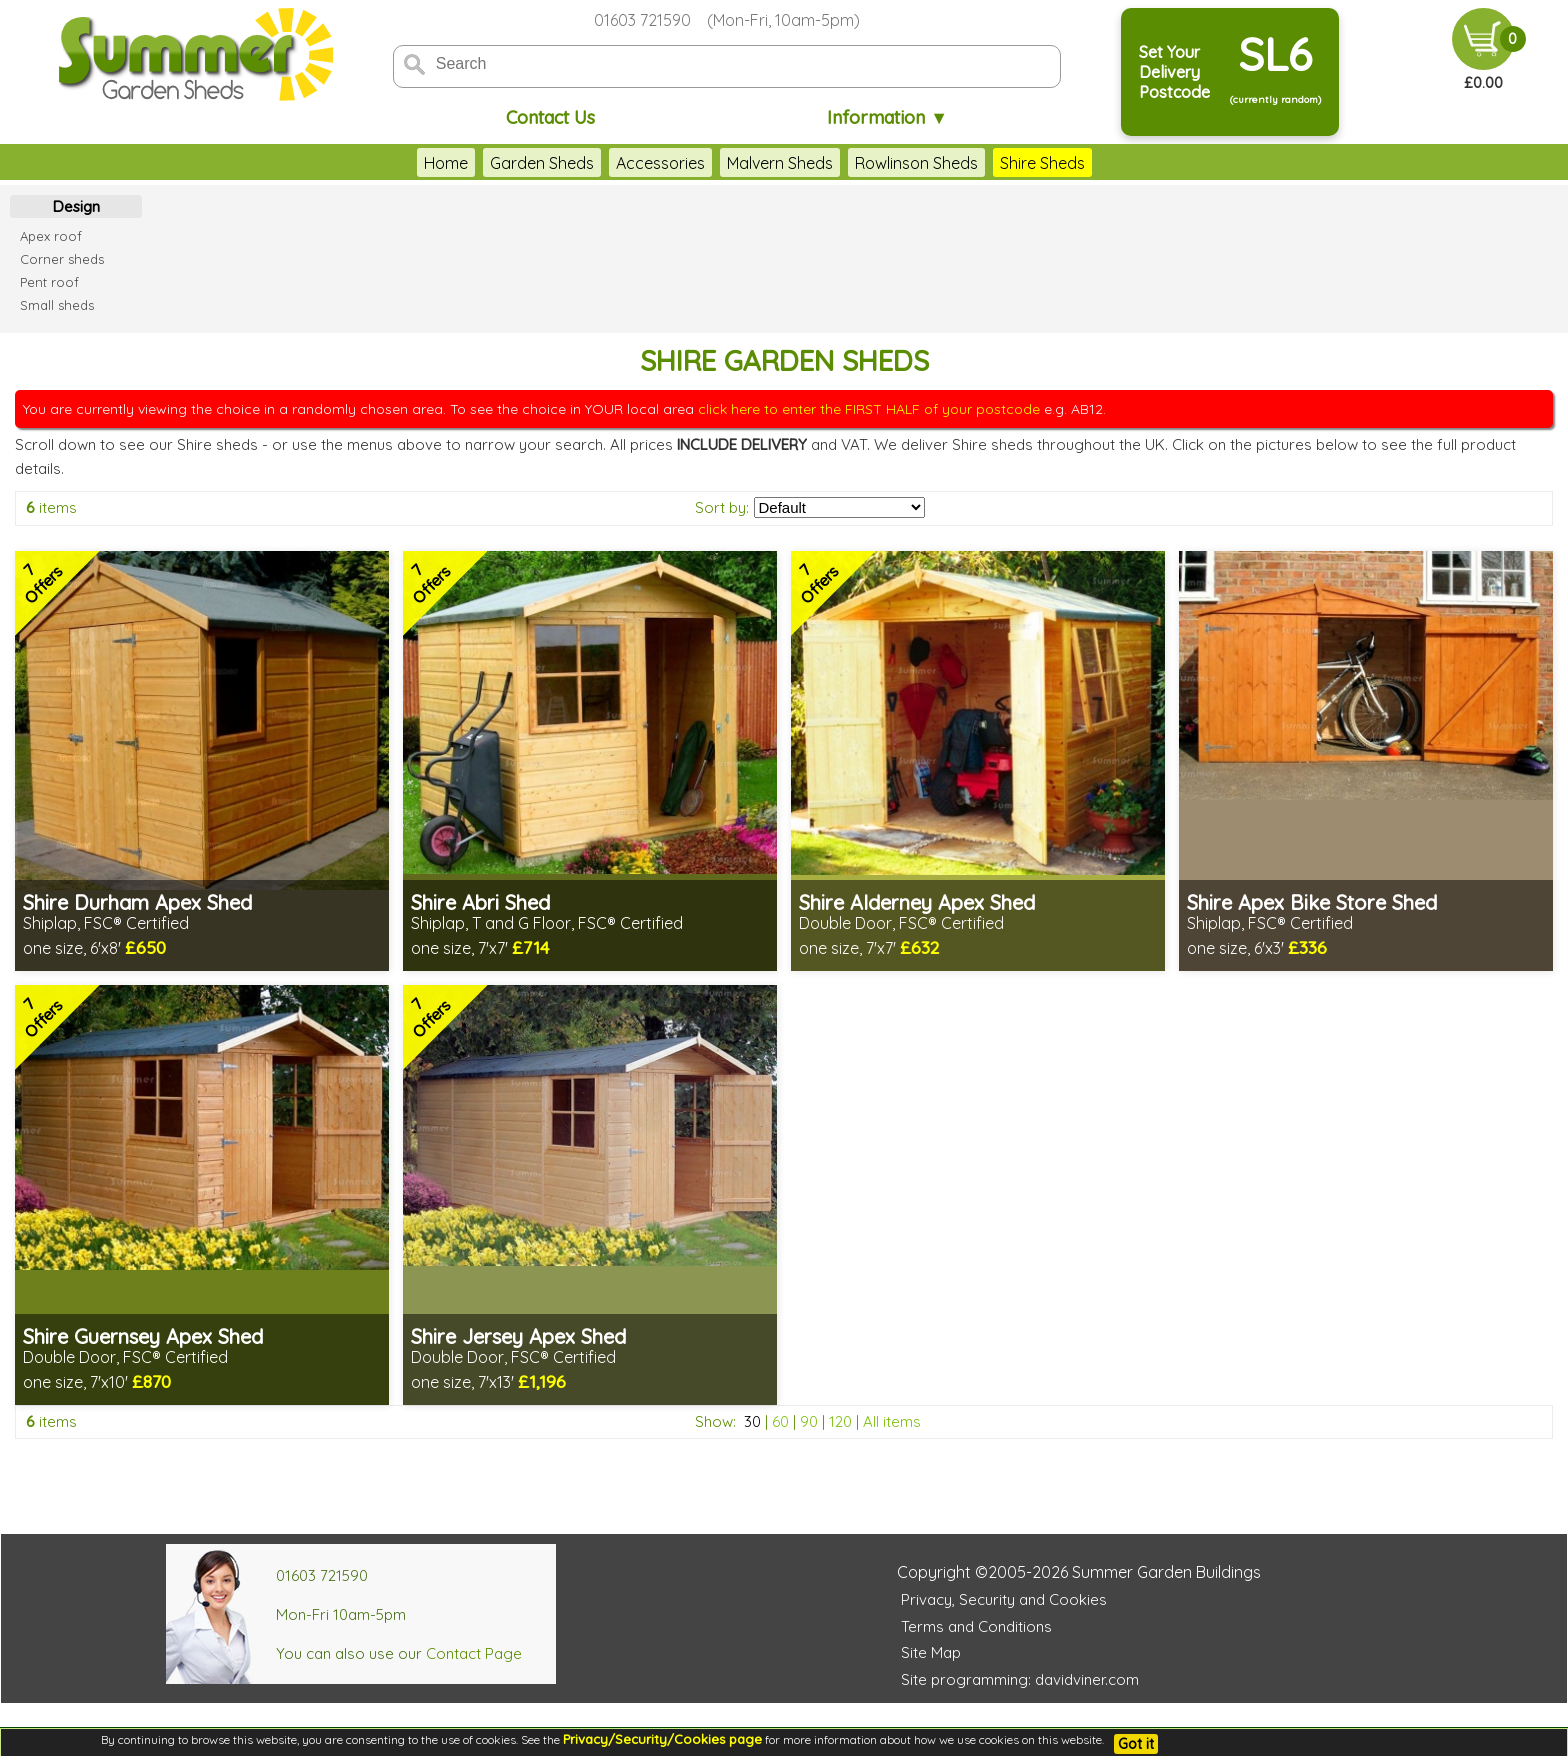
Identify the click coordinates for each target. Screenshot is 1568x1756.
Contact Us (550, 117)
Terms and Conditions (976, 1626)
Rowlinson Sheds (916, 163)
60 (780, 1421)
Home (446, 163)
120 (840, 1421)
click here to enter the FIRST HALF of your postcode (869, 409)
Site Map (931, 1652)
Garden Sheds (542, 163)
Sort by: (722, 507)
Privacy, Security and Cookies (1004, 1599)
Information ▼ (887, 117)
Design (76, 206)
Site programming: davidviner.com (1020, 1679)
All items (892, 1421)
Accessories (660, 163)
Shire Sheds (1042, 163)
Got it (1136, 1744)
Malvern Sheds (780, 163)
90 (809, 1421)
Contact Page (474, 1653)
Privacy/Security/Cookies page (662, 1739)
